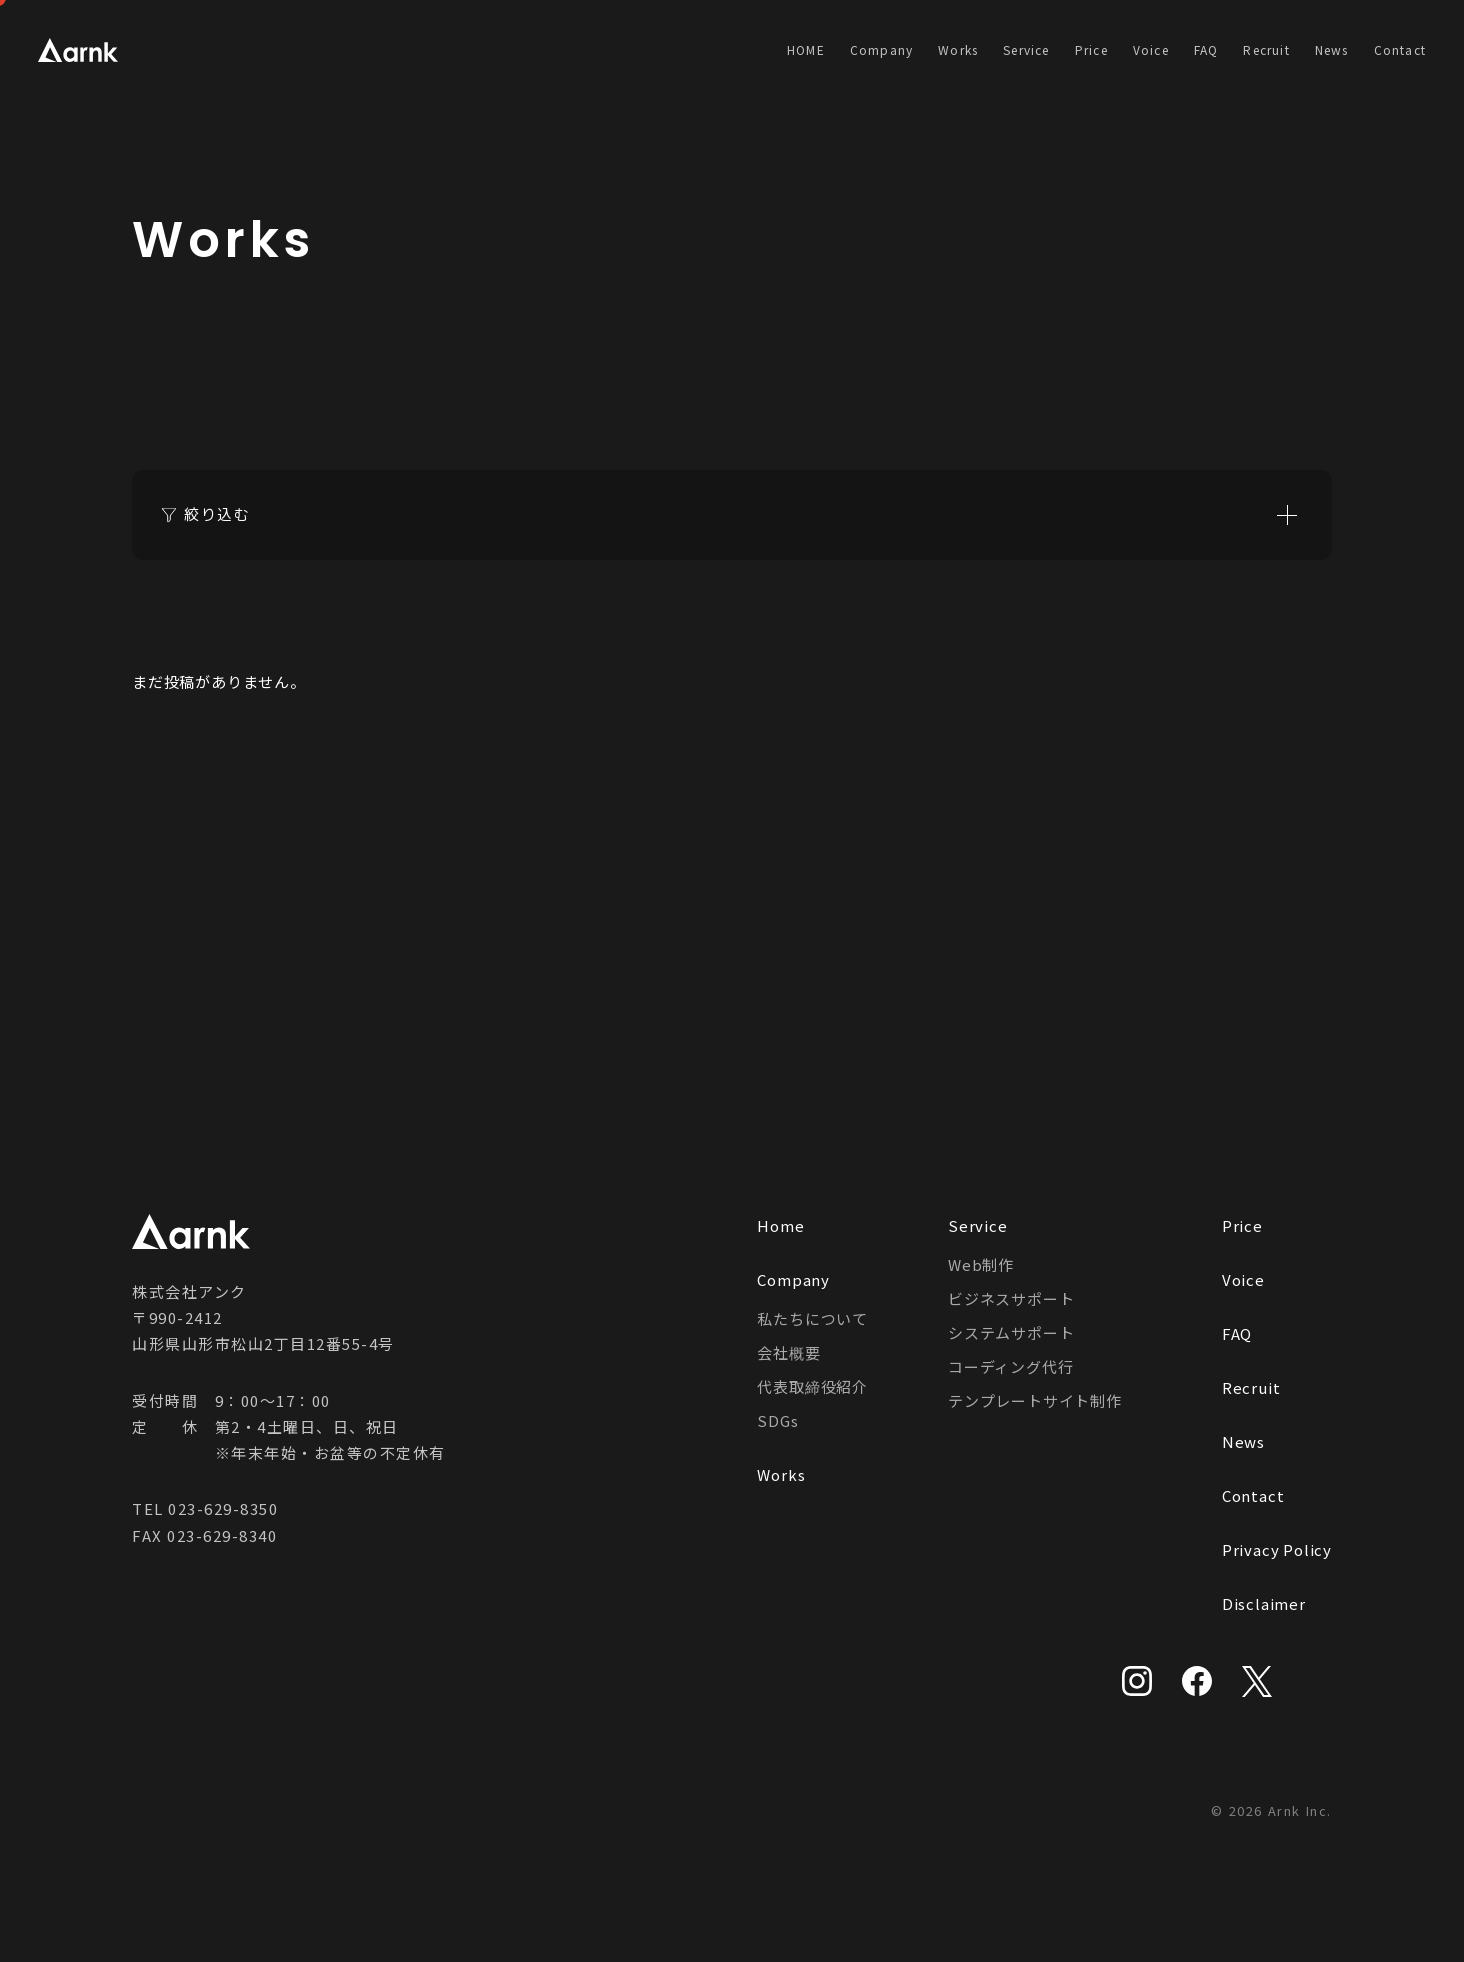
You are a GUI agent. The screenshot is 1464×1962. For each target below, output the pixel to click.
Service (1026, 49)
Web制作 (981, 1264)
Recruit (1266, 49)
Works (958, 49)
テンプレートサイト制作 (1035, 1400)
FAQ (1206, 49)
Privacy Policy (1277, 1549)
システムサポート (1011, 1332)
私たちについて (812, 1318)
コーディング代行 (1010, 1366)
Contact (1400, 49)
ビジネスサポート (1011, 1298)
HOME (806, 49)
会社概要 (788, 1352)
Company (881, 49)
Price (1091, 49)
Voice (1151, 49)
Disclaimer (1264, 1603)
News (1332, 49)
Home (780, 1225)
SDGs (777, 1420)
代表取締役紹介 (812, 1386)
